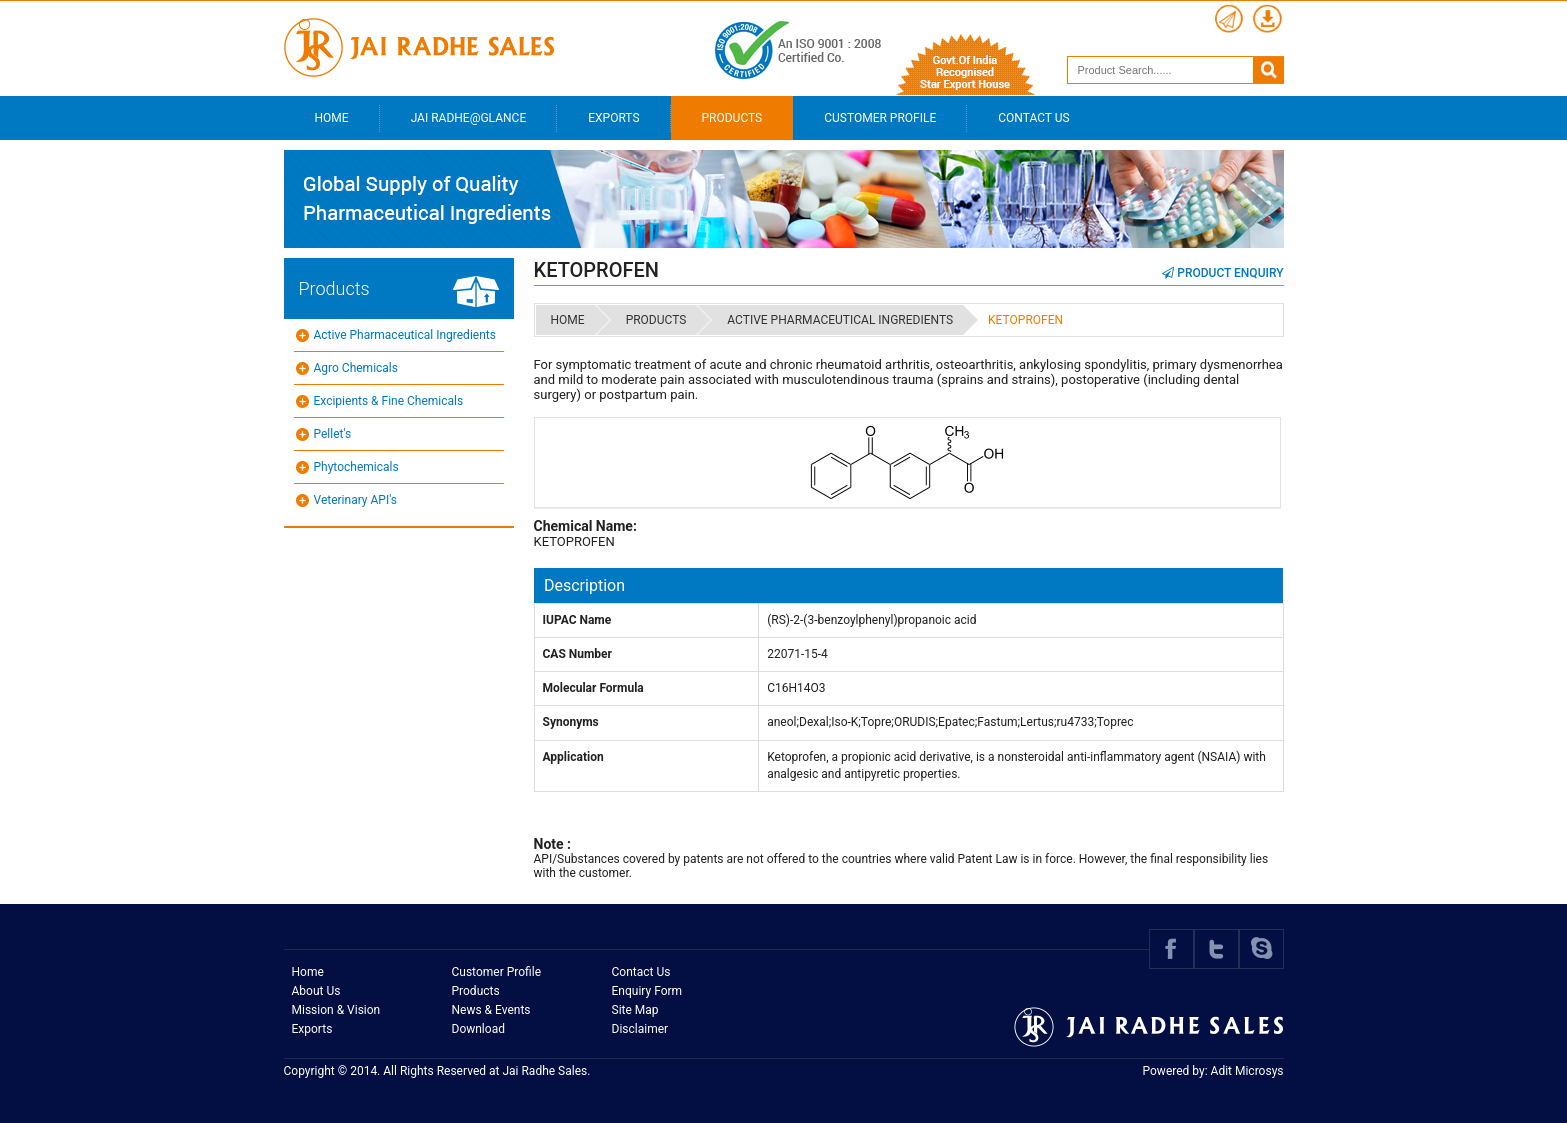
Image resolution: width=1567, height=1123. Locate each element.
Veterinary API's (355, 500)
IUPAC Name (577, 620)
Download (478, 1029)
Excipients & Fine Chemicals (389, 401)
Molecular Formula (593, 688)
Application (573, 757)
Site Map (635, 1010)
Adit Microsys (1247, 1071)
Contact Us (1033, 118)
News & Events (491, 1010)
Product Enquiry (1222, 273)
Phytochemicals (356, 467)
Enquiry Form (647, 991)
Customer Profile (880, 118)
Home (332, 118)
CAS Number (578, 654)
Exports (613, 118)
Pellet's (333, 434)
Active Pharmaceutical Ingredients (405, 335)
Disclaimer (640, 1029)
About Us (316, 991)
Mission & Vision (336, 1010)
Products (732, 118)
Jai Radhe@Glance (469, 118)
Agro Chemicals (356, 368)
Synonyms (571, 722)
